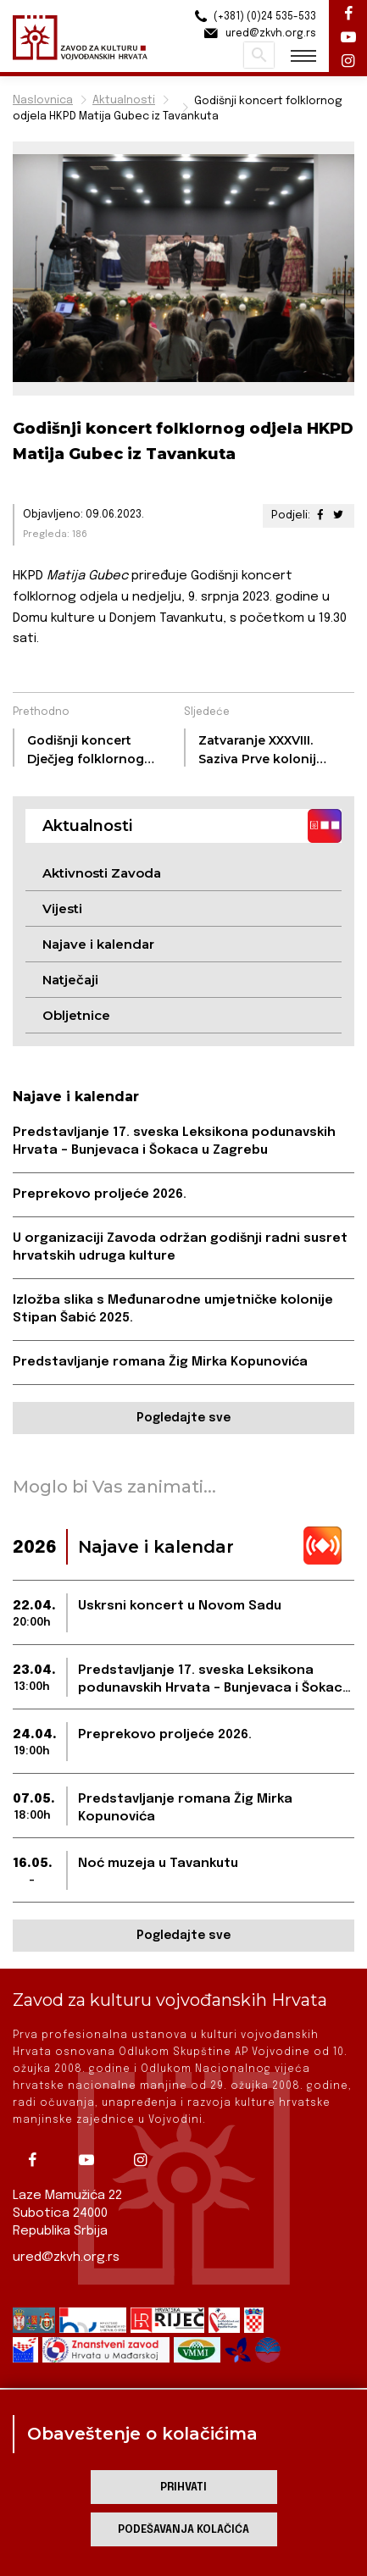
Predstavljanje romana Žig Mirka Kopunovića (160, 1362)
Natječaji (70, 980)
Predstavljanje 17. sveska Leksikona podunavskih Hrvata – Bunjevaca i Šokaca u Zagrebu (174, 1141)
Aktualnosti (123, 100)
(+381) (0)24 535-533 (253, 16)
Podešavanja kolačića (183, 2529)
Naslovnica (43, 100)
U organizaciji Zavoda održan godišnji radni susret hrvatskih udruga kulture (180, 1247)
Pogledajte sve (183, 1418)
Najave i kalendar (98, 944)
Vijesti (62, 908)
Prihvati (183, 2487)
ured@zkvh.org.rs (66, 2257)
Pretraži (259, 55)
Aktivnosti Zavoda (101, 873)
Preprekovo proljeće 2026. (99, 1194)
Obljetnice (76, 1015)
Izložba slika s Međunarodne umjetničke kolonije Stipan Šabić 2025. (173, 1309)
